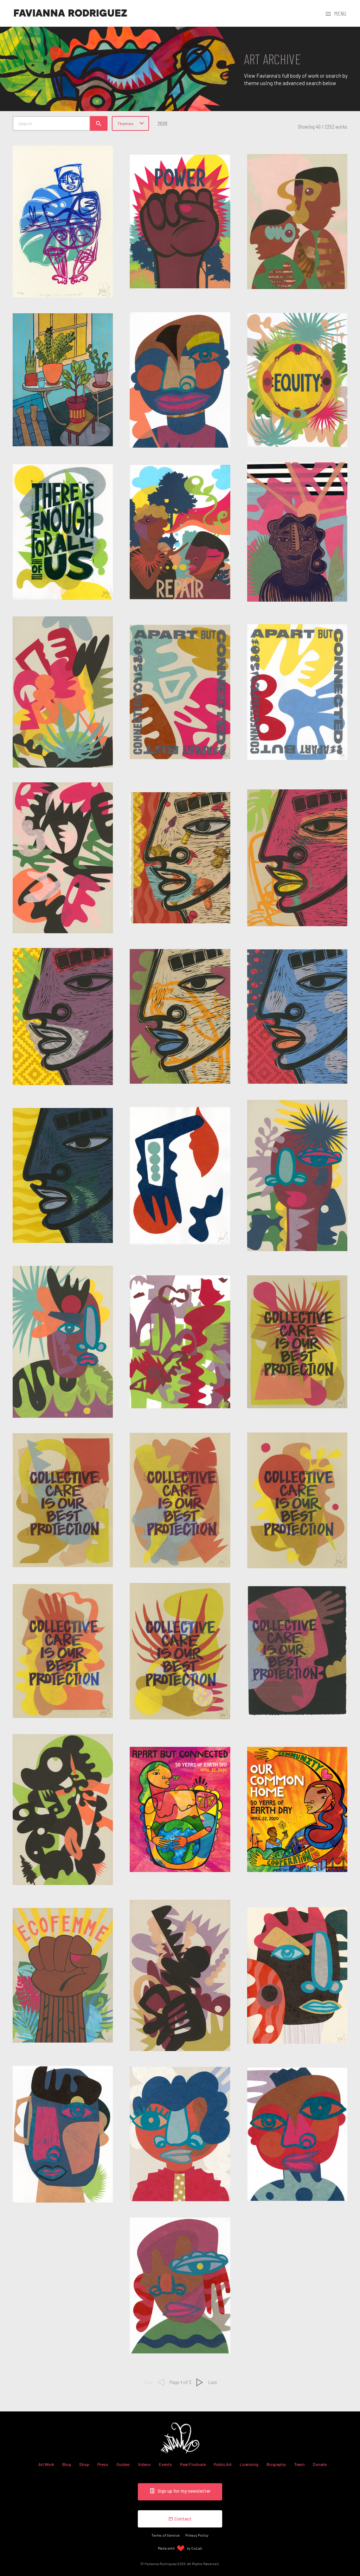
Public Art (223, 2464)
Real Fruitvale (193, 2464)
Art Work (46, 2464)
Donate (320, 2464)
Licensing (249, 2464)
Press (102, 2464)
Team (299, 2464)
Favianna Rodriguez (70, 13)
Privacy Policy (196, 2535)
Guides (123, 2464)
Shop (84, 2464)
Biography (276, 2464)
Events (165, 2464)
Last (212, 2382)
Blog (66, 2464)
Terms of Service (166, 2535)
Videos (144, 2464)
